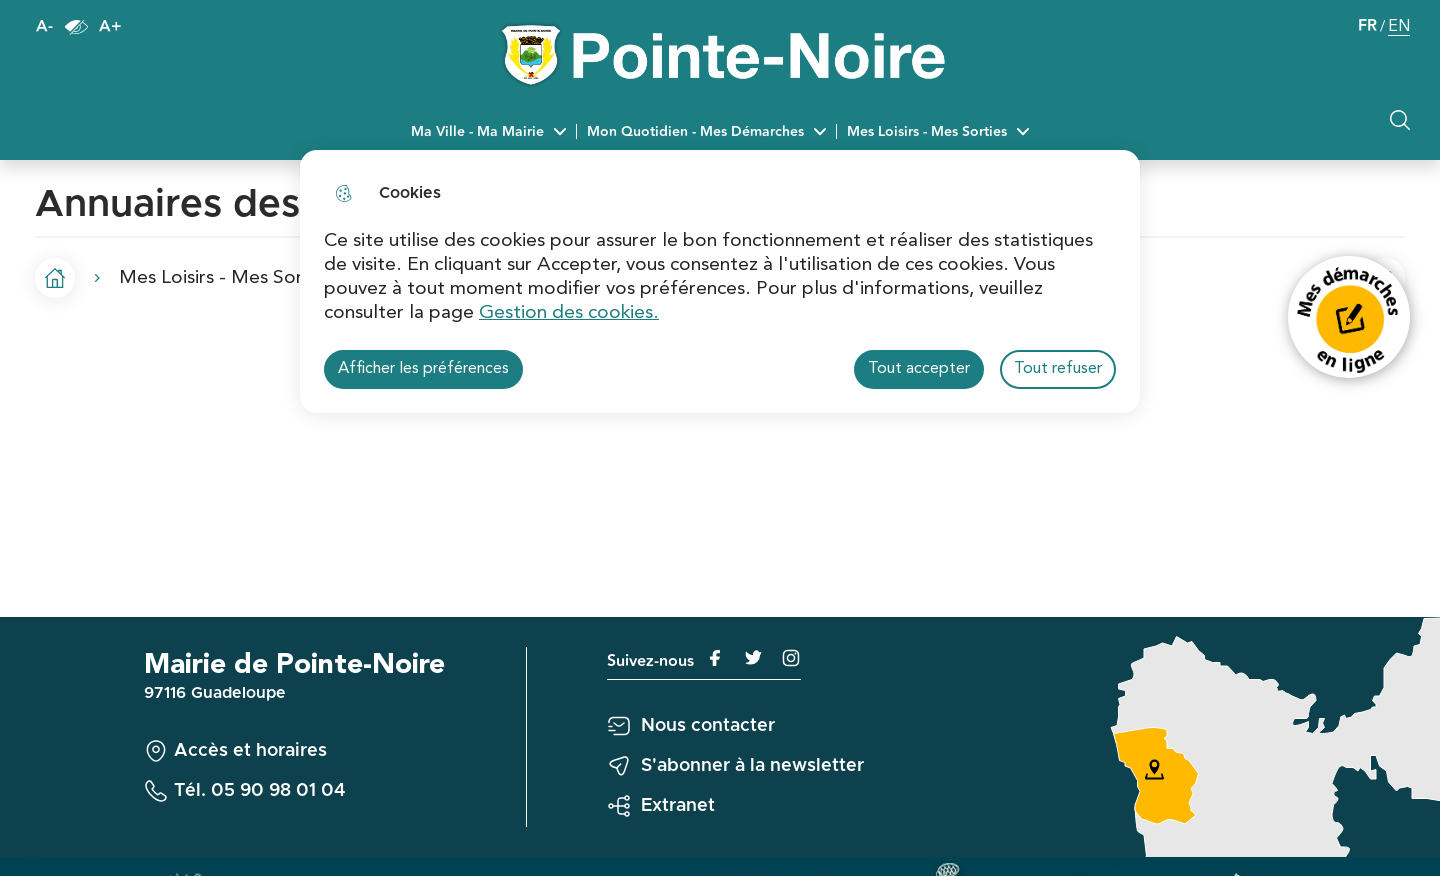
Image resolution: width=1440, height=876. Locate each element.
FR (1367, 26)
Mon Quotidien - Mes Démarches (695, 132)
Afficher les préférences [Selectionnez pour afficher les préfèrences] (423, 369)
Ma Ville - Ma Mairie (477, 132)
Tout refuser (1058, 369)
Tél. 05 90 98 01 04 (260, 791)
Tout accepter (919, 369)
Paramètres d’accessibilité (76, 26)
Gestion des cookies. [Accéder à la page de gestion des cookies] (569, 313)
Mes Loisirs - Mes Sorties (927, 132)
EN (1399, 28)
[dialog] (720, 281)
